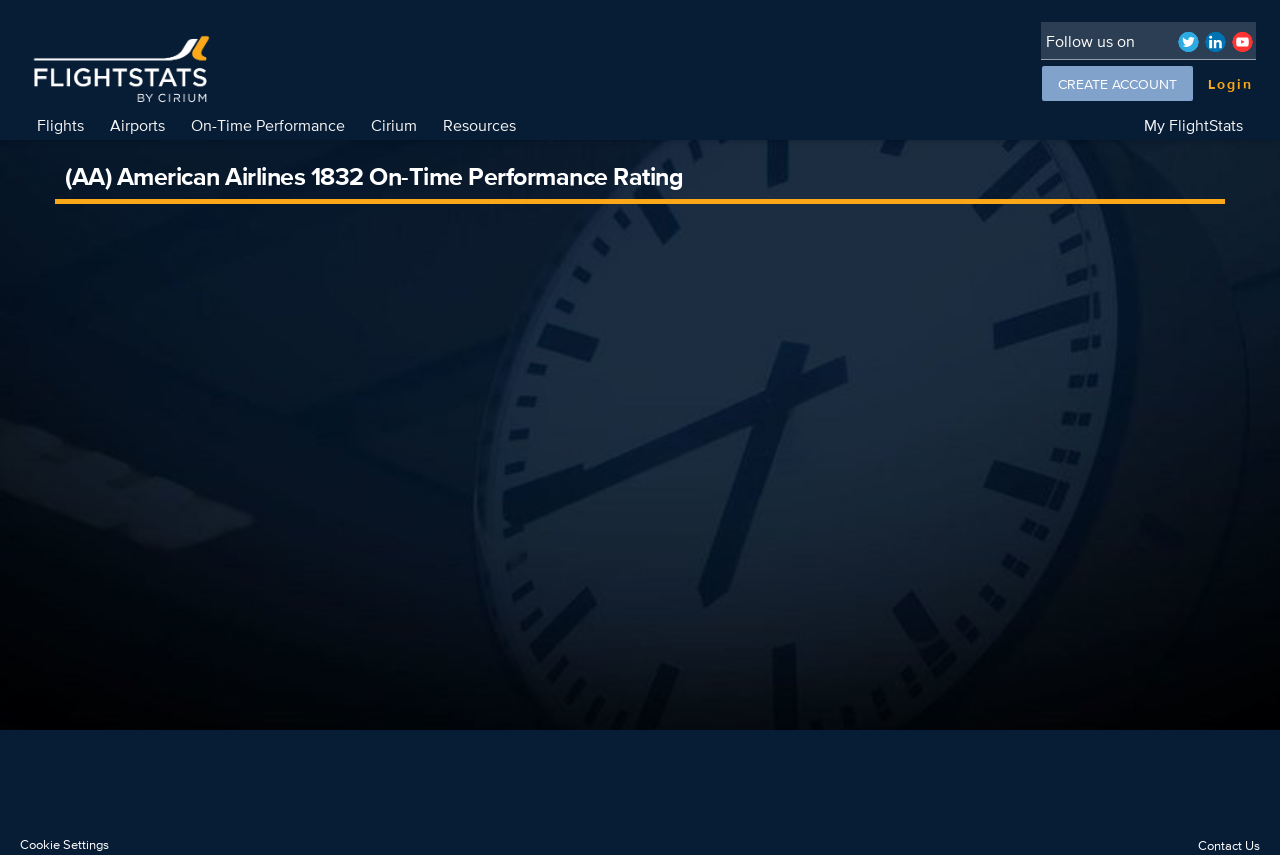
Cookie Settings (64, 844)
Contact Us (1229, 845)
